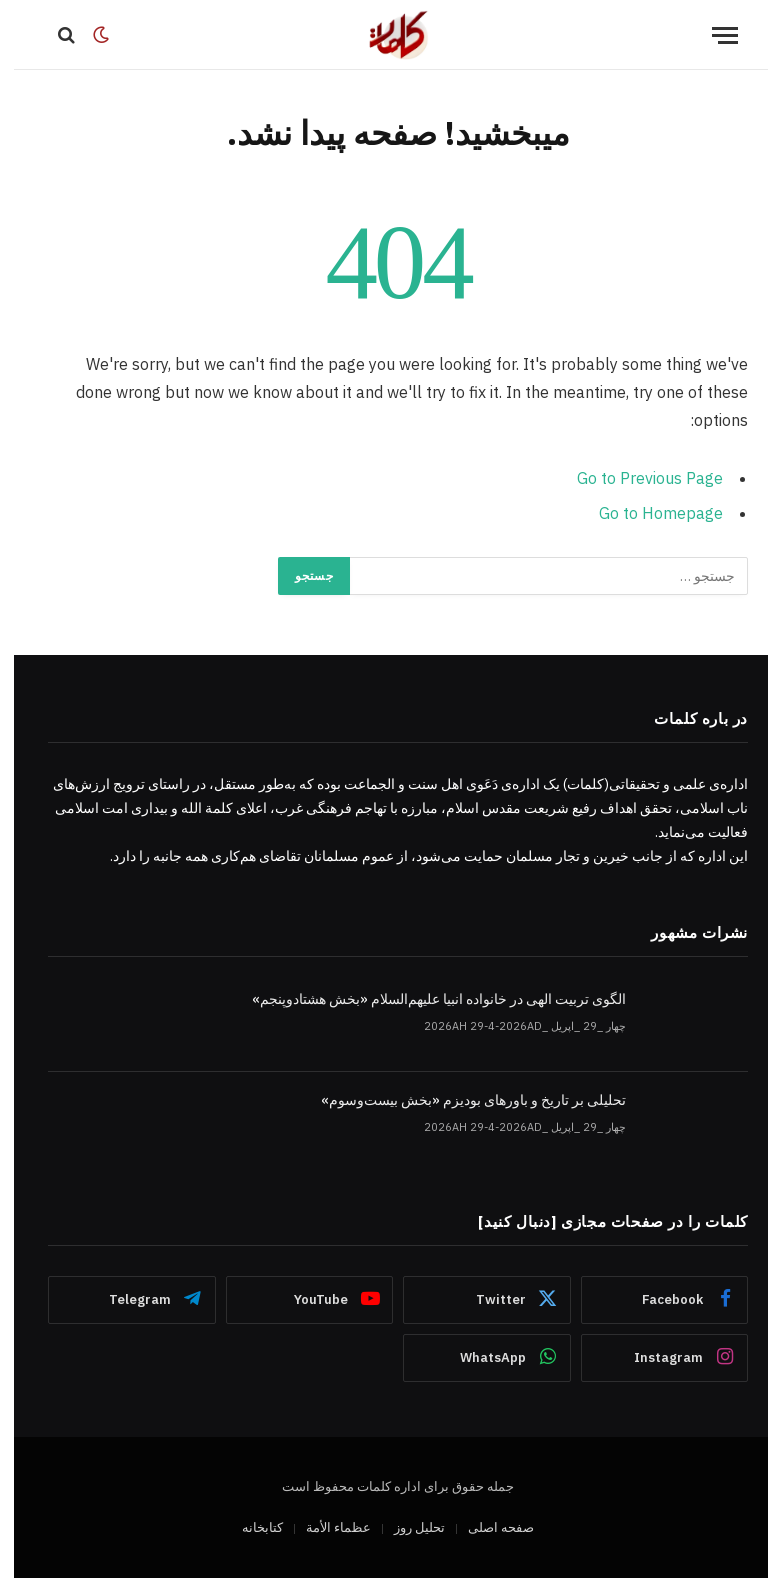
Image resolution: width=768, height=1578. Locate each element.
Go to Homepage (647, 513)
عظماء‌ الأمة (324, 1527)
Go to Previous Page (636, 478)
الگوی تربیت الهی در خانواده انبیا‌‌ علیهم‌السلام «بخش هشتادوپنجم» (425, 999)
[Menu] (711, 35)
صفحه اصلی (487, 1527)
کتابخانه (248, 1527)
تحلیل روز (405, 1527)
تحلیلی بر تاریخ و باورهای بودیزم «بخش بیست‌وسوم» (459, 1100)
